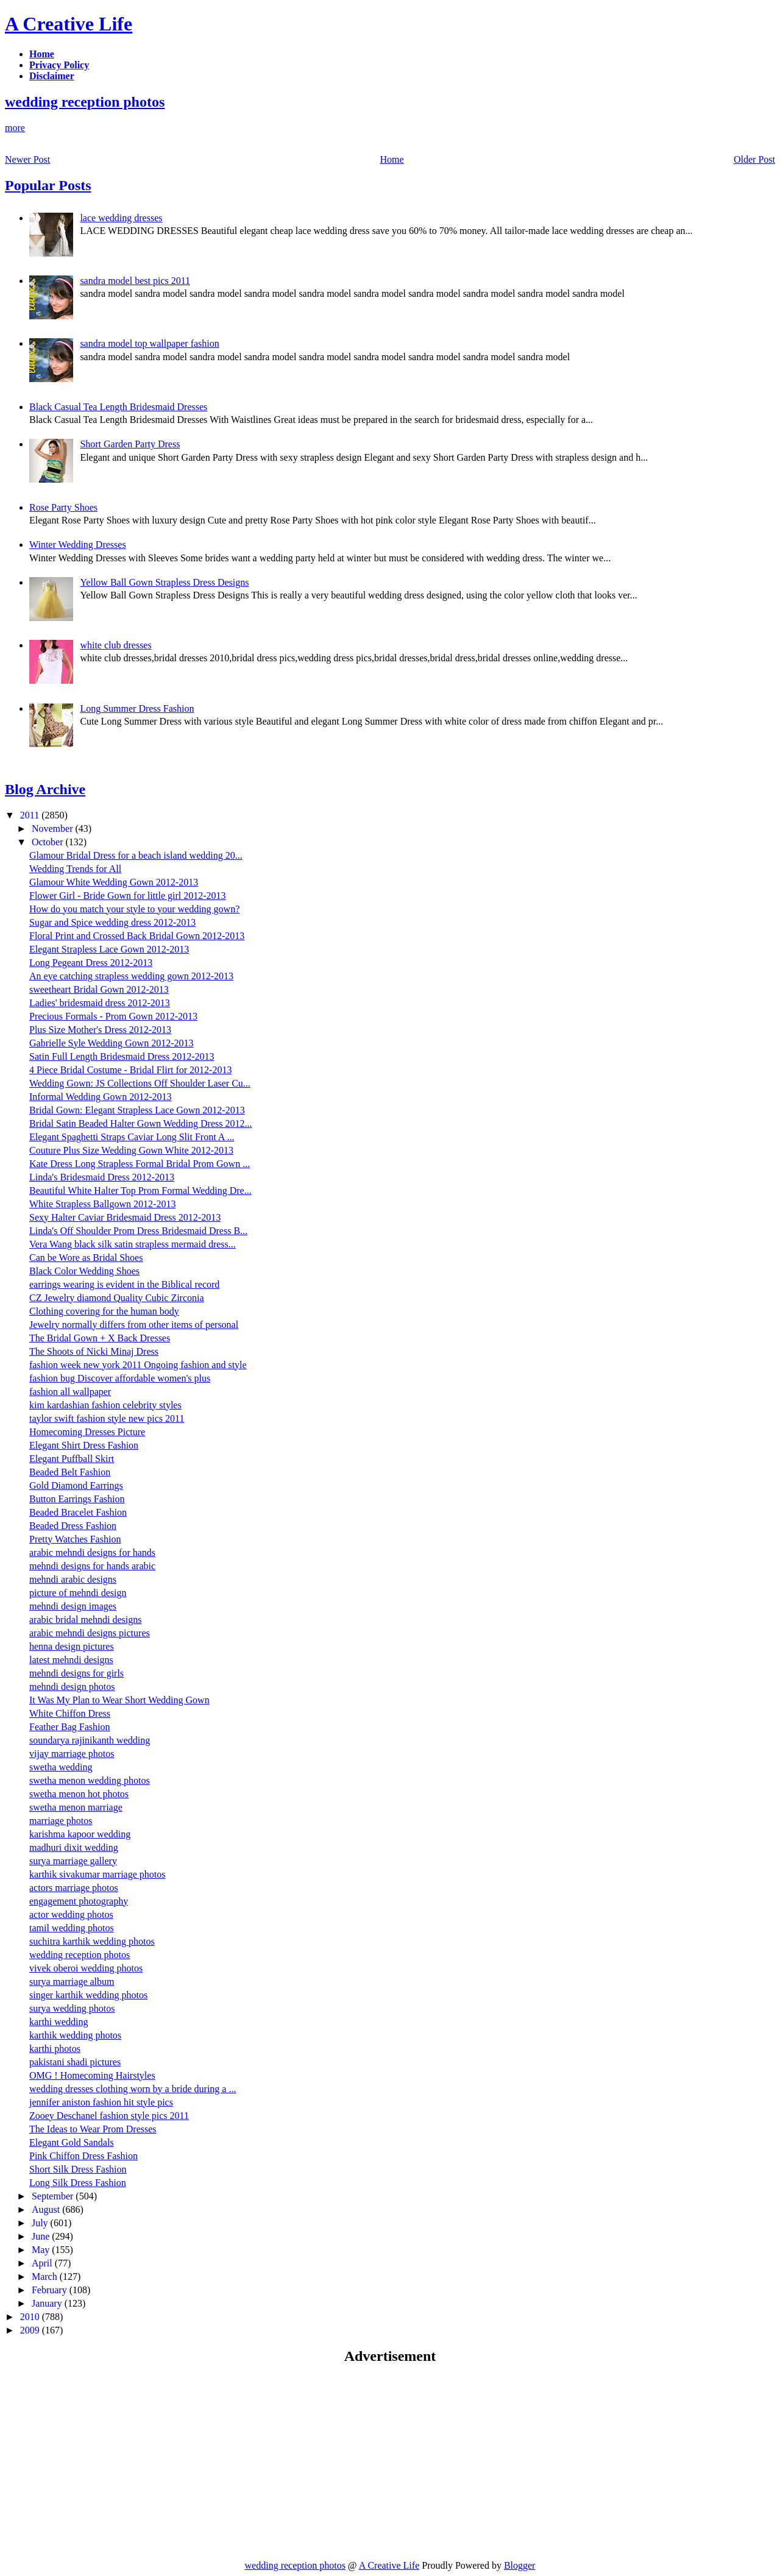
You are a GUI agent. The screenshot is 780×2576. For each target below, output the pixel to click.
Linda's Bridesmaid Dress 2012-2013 (101, 1177)
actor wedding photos (71, 1914)
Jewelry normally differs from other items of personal (133, 1324)
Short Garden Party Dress (130, 444)
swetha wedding (61, 1767)
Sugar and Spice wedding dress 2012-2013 (112, 922)
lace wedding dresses (121, 218)
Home (392, 159)
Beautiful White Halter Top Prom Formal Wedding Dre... (140, 1190)
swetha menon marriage (75, 1807)
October (49, 842)
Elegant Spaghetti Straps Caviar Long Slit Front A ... (131, 1137)
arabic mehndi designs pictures (89, 1633)
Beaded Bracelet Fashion (78, 1512)
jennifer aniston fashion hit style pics (101, 2102)
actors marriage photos (73, 1887)
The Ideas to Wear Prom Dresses (93, 2129)
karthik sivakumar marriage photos (97, 1874)
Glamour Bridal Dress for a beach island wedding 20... (136, 855)
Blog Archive (45, 789)
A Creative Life (68, 24)
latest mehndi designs (71, 1660)
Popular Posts (48, 185)
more (15, 127)
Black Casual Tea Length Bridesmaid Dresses (118, 407)
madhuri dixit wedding (73, 1847)
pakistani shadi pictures (75, 2062)
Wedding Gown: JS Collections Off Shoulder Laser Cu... (139, 1083)
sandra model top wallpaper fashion (149, 343)
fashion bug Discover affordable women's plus (119, 1378)
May (42, 2249)
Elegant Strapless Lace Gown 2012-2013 (109, 949)
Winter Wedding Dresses (77, 544)
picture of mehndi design (78, 1593)
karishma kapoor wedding (79, 1834)
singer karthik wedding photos (88, 1995)
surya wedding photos (72, 2008)
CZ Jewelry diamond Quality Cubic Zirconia (116, 1298)
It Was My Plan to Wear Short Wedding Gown (119, 1700)
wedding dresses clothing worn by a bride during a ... (132, 2089)
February (50, 2290)
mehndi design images (72, 1606)
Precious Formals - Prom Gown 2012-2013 (113, 1016)
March (46, 2276)
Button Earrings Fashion (76, 1499)
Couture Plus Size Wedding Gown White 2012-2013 (131, 1150)
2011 (30, 815)
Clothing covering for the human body (104, 1311)
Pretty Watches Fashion (75, 1539)
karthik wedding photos (75, 2035)
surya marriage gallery (73, 1861)
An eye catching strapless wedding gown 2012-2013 (131, 976)
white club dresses (115, 645)
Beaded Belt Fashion (69, 1472)
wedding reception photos (85, 102)
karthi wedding (58, 2022)
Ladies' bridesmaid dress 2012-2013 (99, 1003)
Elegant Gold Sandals (71, 2142)
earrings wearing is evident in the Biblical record (124, 1284)
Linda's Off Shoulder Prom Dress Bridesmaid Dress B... (138, 1231)
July (41, 2223)
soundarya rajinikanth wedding (89, 1740)
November (54, 828)
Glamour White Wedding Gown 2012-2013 (113, 882)
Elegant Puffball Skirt (71, 1458)
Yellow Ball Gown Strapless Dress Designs (164, 582)
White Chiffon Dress (69, 1713)
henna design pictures (71, 1646)
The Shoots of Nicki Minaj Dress (93, 1351)
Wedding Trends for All (75, 869)
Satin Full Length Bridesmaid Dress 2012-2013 (121, 1056)
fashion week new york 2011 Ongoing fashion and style (138, 1365)
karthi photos (54, 2048)
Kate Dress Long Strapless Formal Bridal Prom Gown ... (139, 1163)
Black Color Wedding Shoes (84, 1271)
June (42, 2236)
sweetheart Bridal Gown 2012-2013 (99, 989)
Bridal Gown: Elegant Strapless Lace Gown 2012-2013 (137, 1110)
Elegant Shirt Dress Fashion (83, 1445)
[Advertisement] (107, 2461)
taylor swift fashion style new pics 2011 (106, 1418)
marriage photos (61, 1820)
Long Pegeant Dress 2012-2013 (90, 962)
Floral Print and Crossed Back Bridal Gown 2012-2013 (136, 936)
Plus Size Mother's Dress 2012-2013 (100, 1029)
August (47, 2209)
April (43, 2263)
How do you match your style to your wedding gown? (134, 909)
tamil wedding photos (71, 1928)
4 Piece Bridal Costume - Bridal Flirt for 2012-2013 (130, 1070)
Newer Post (27, 159)
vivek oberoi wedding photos (86, 1968)
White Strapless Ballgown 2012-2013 (102, 1204)
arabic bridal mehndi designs (85, 1619)
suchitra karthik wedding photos (92, 1941)
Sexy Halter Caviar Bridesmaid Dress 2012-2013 (125, 1217)
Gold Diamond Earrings (76, 1485)
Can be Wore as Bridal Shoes (86, 1257)
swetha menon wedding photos (89, 1780)
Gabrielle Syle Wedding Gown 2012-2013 (111, 1043)
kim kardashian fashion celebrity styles (105, 1405)
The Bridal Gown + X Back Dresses (99, 1338)
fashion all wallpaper (70, 1391)
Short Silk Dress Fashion (78, 2169)
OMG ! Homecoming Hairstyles (92, 2075)
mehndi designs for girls (76, 1673)
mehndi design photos (72, 1686)
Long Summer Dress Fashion (137, 708)
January (48, 2303)
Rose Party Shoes (63, 507)
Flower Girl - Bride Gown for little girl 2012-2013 (127, 895)
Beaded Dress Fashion (72, 1525)
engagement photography (78, 1901)
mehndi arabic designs (72, 1579)
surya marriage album (72, 1981)
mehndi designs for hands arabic (92, 1566)
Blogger (520, 2565)
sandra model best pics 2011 (135, 280)
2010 (31, 2317)
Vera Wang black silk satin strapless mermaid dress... (132, 1244)
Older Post (754, 159)
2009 (31, 2330)
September (54, 2196)
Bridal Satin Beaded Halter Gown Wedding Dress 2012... (140, 1123)
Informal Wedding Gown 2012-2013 (100, 1096)
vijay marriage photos (72, 1753)
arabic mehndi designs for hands (92, 1552)
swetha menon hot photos (79, 1794)
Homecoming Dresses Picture (87, 1432)
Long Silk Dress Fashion (77, 2182)
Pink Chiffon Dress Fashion (83, 2156)
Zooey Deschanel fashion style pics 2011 (109, 2115)
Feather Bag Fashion (69, 1727)
